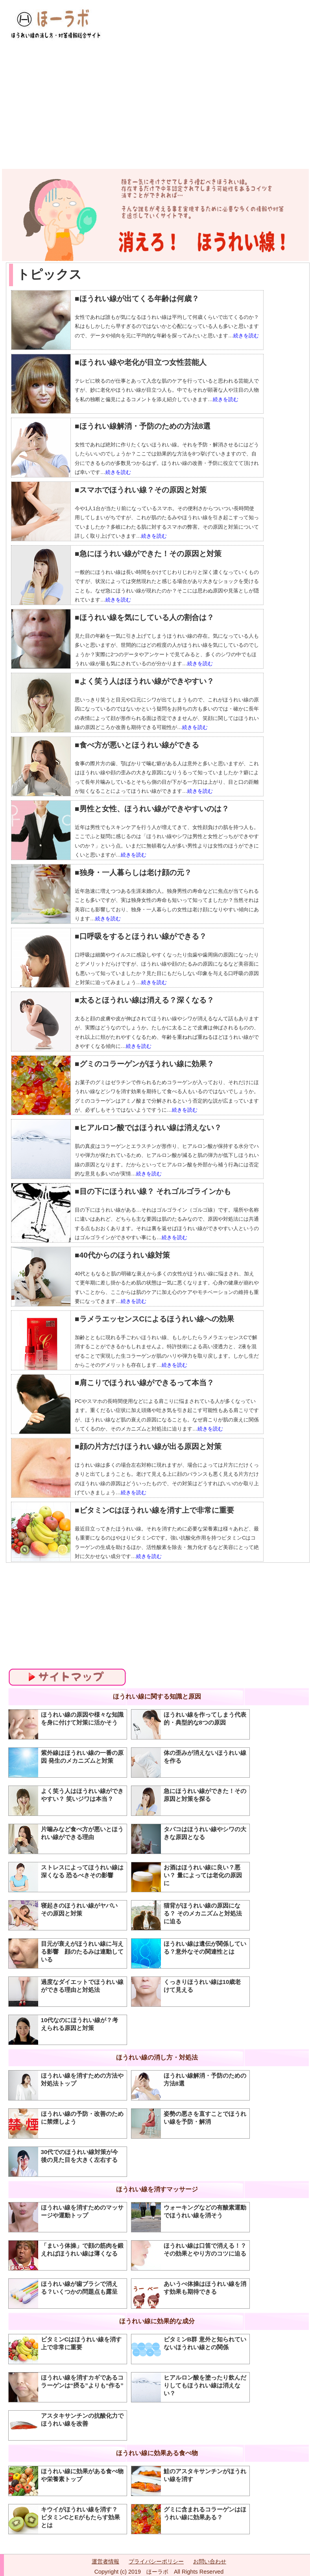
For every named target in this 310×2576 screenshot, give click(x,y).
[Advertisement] (155, 100)
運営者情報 (105, 2561)
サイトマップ (67, 1677)
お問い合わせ (209, 2561)
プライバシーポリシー (156, 2561)
